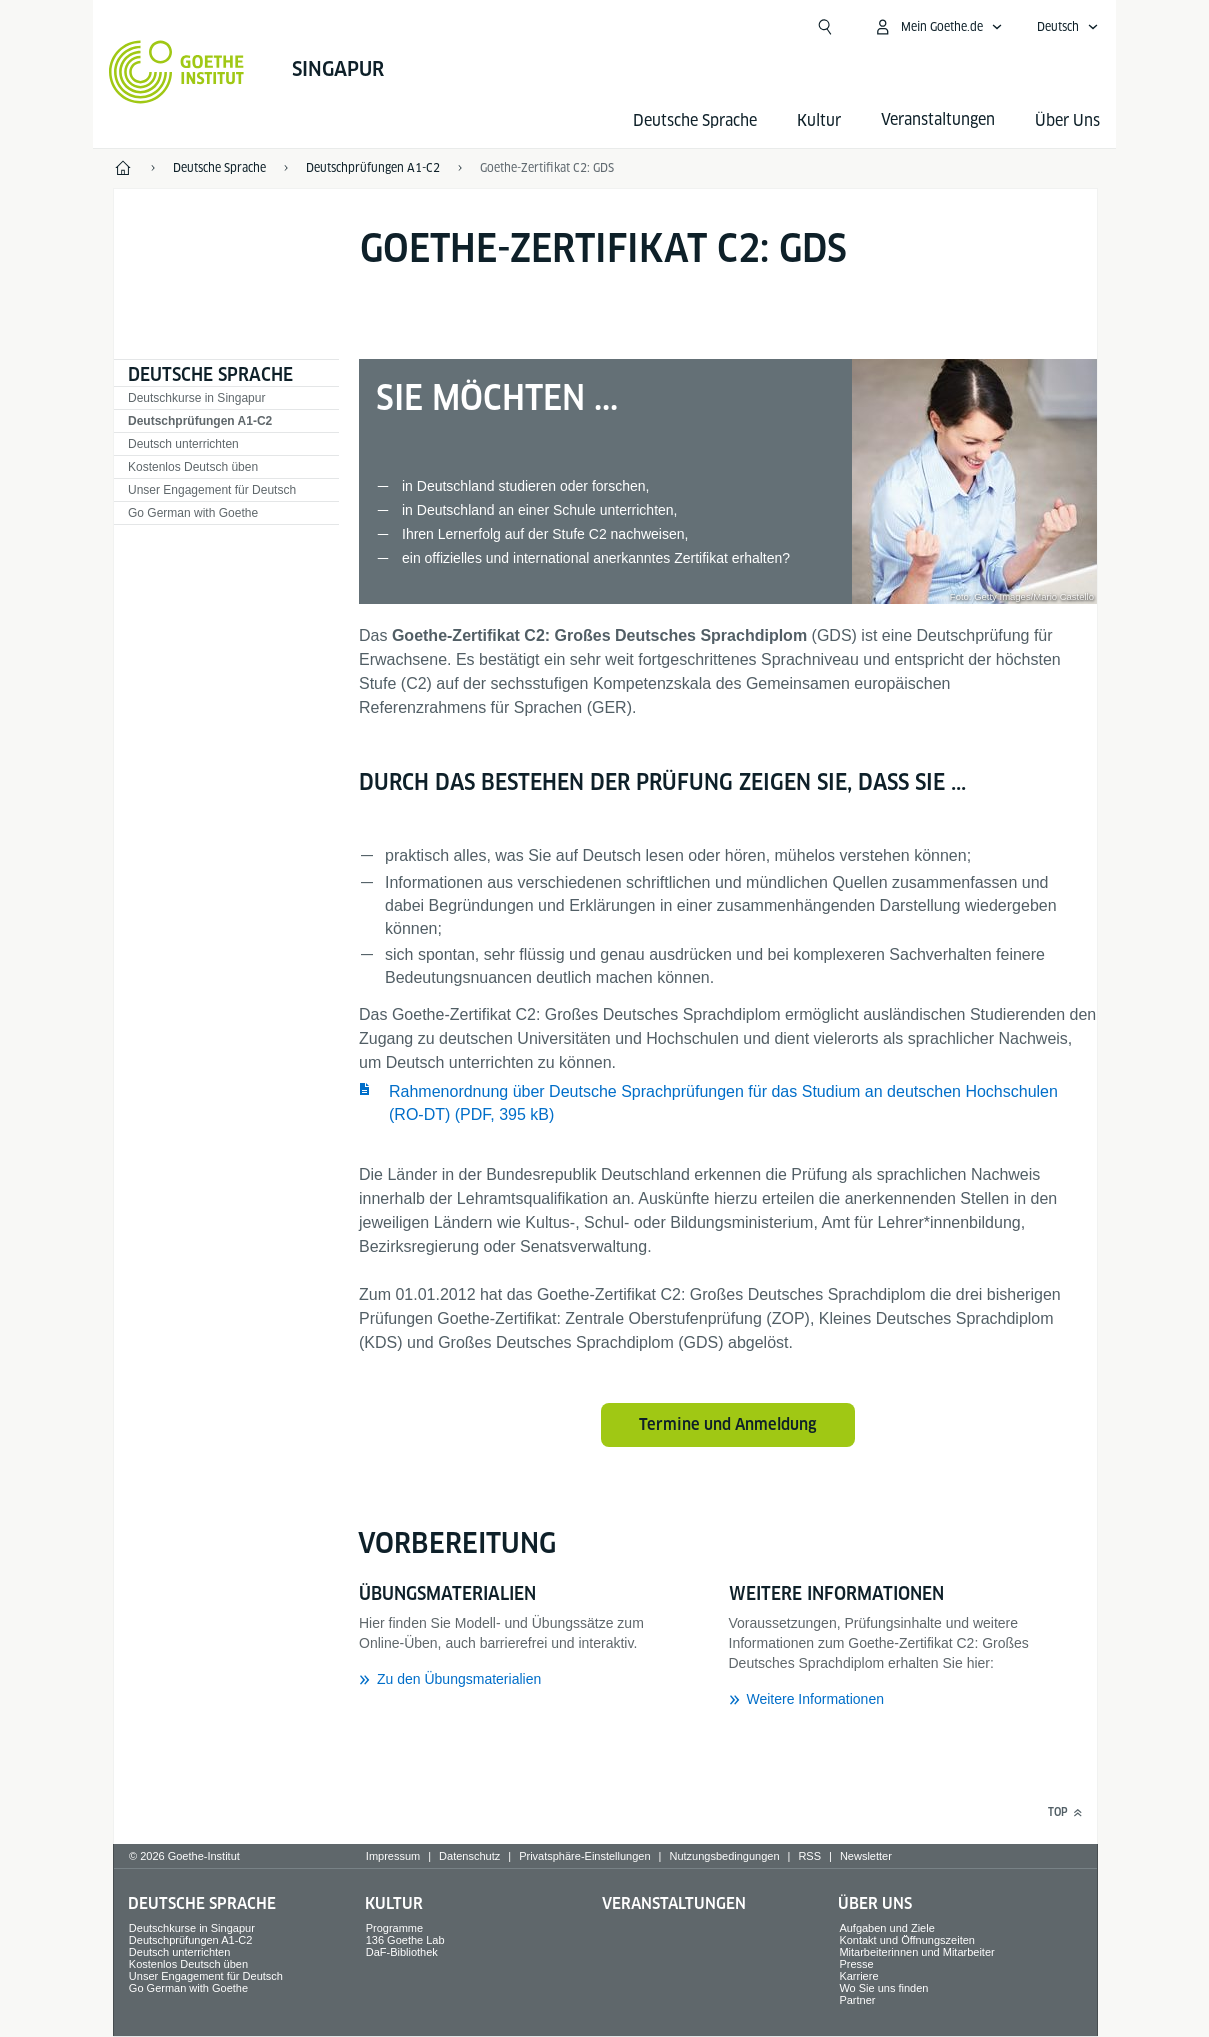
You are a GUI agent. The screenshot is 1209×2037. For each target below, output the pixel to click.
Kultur (819, 120)
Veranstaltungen (674, 1903)
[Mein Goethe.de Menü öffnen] (938, 27)
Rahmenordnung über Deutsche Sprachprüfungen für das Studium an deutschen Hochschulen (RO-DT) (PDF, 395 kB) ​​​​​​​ (723, 1103)
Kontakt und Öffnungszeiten (907, 1940)
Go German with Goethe (193, 513)
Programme (394, 1928)
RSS (809, 1856)
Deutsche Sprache (695, 120)
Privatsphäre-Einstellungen (584, 1856)
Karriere (858, 1976)
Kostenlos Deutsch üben (193, 467)
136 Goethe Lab (405, 1940)
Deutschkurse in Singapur (196, 398)
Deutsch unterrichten (183, 444)
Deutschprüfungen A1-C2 (200, 421)
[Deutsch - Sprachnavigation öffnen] (1068, 27)
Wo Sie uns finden (883, 1988)
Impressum (393, 1856)
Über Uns (1067, 120)
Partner (857, 2000)
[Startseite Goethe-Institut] (176, 72)
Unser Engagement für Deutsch (212, 490)
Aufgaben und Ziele (886, 1928)
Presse (856, 1964)
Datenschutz (469, 1856)
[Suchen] (825, 27)
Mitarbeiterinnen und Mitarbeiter (916, 1952)
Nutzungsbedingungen (724, 1856)
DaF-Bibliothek (402, 1952)
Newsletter (866, 1856)
